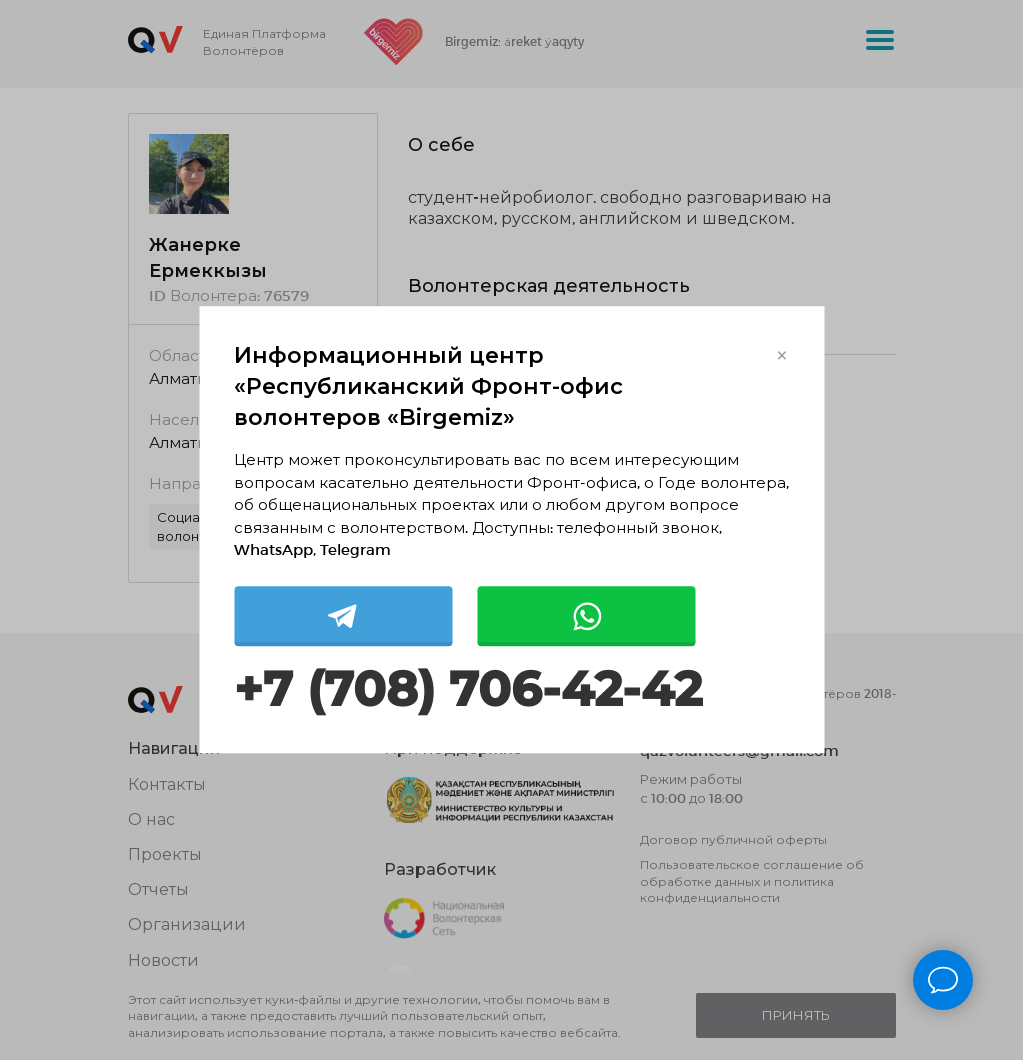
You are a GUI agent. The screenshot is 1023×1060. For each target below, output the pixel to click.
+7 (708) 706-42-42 (468, 689)
